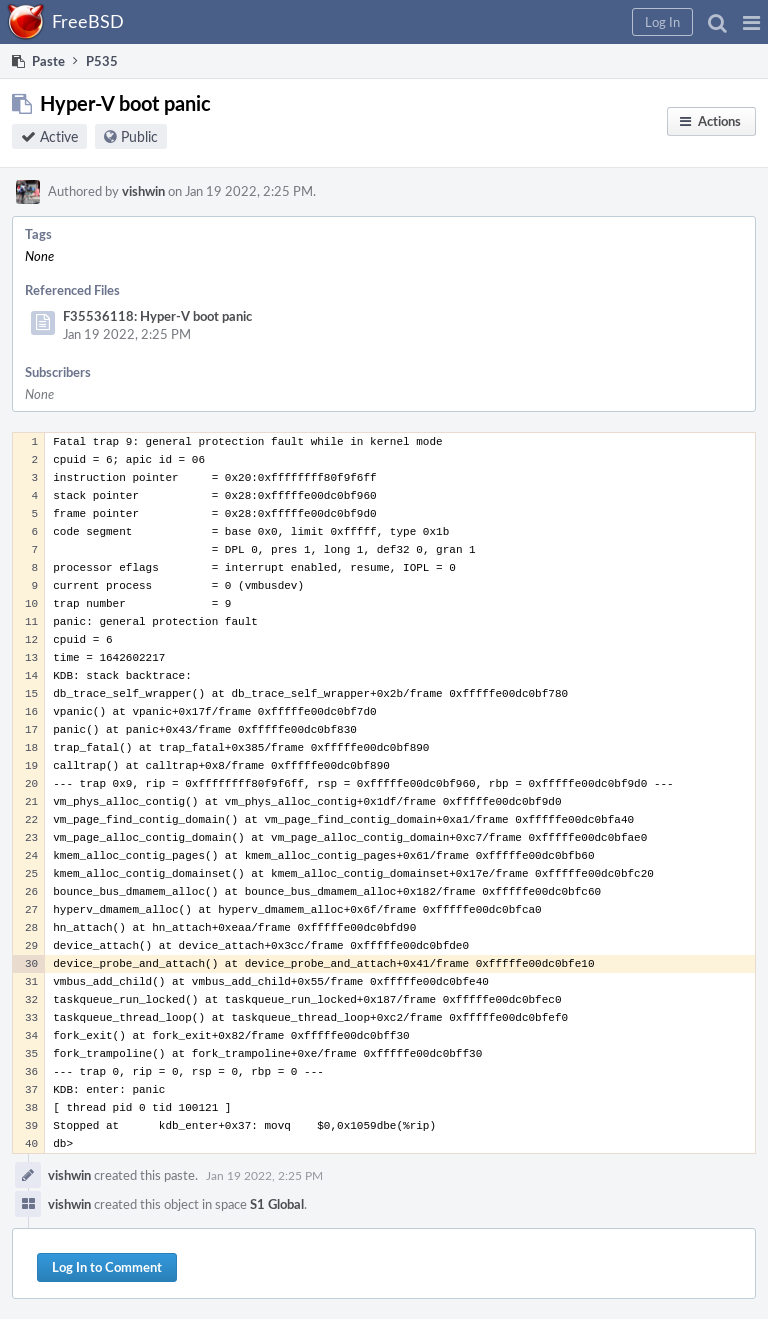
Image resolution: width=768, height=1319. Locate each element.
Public (139, 136)
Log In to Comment (107, 1267)
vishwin (143, 191)
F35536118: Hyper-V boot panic (157, 316)
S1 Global (277, 1204)
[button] (751, 22)
